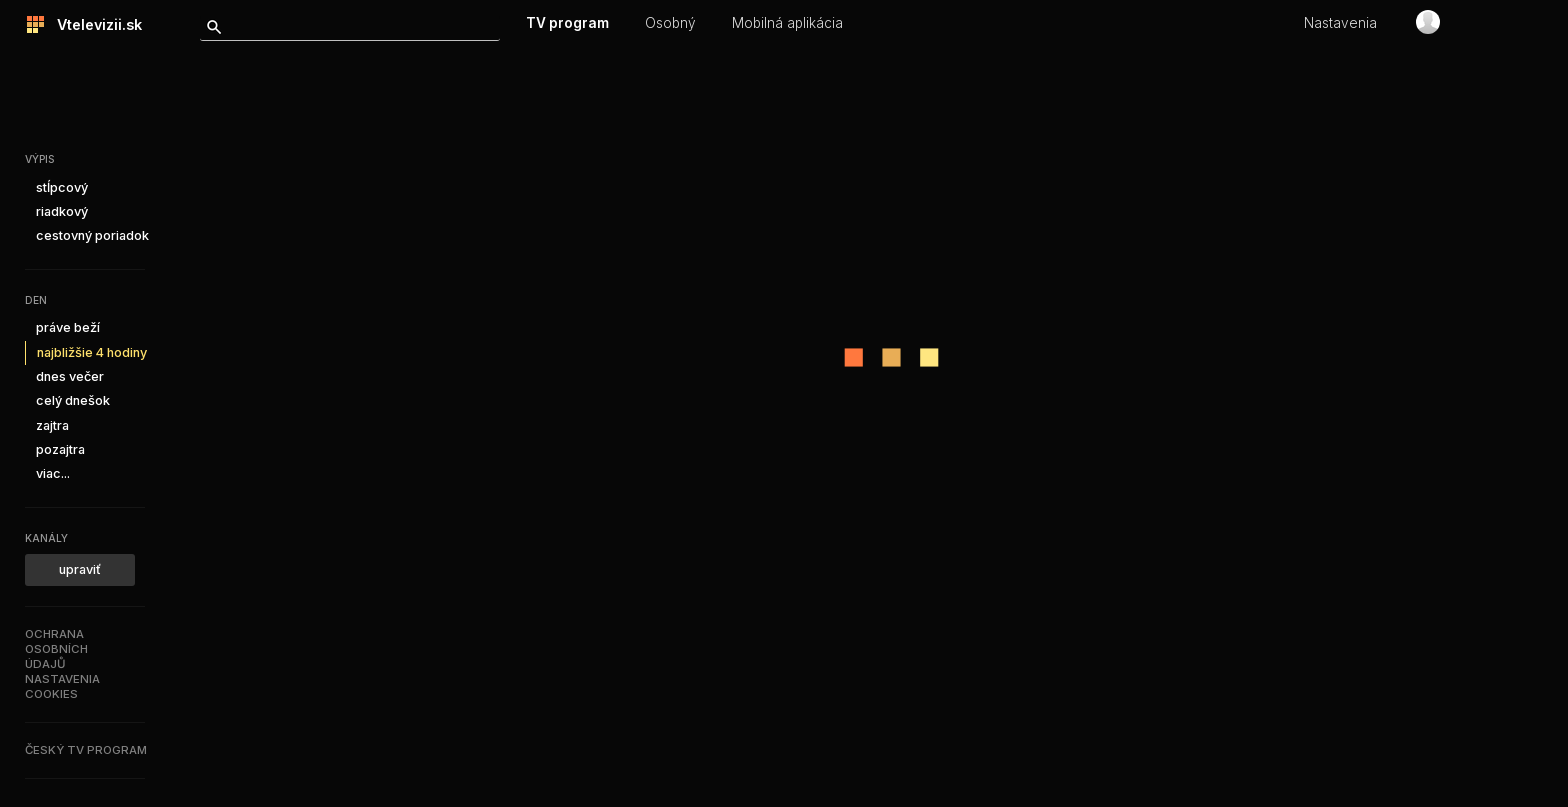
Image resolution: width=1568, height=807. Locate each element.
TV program (567, 23)
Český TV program (86, 750)
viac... (53, 473)
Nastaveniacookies (62, 686)
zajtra (52, 425)
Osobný (670, 23)
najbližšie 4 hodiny (92, 352)
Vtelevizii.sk (93, 24)
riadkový (62, 211)
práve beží (68, 327)
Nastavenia (1340, 23)
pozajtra (60, 449)
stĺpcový (62, 187)
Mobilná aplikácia (787, 23)
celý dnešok (73, 400)
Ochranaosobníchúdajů (56, 649)
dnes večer (70, 376)
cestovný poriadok (92, 235)
